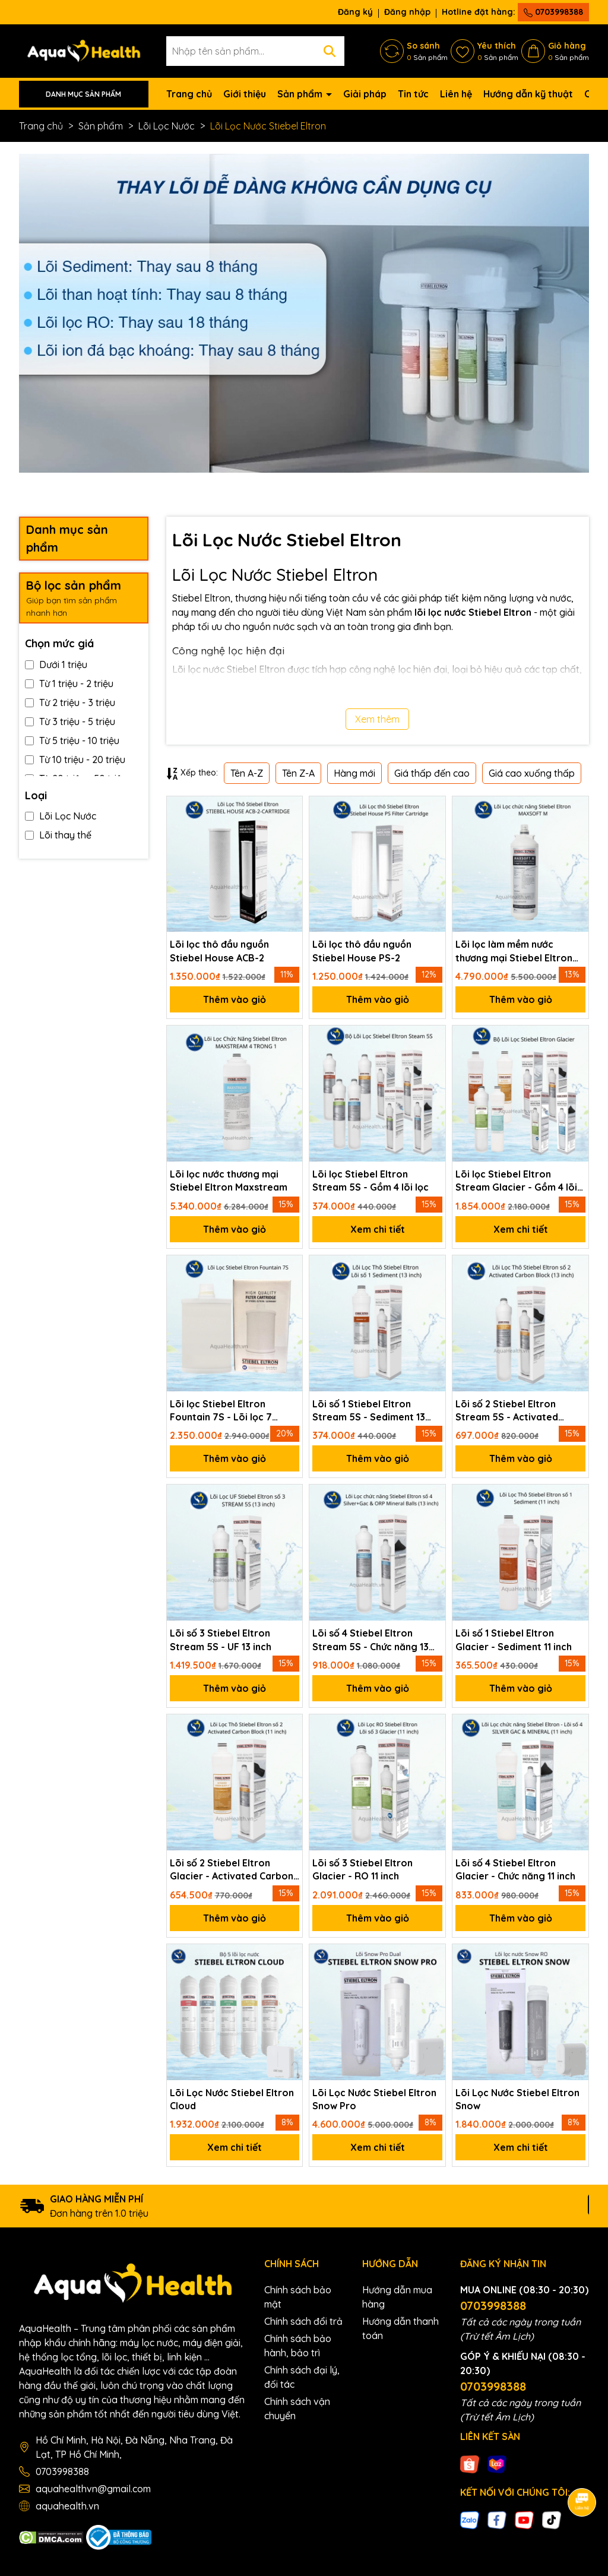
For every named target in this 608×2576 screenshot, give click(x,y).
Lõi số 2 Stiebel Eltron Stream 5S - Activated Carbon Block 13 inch (506, 1411)
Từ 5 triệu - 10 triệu (72, 740)
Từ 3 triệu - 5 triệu (70, 721)
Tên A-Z (246, 773)
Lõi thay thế (58, 835)
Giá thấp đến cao (432, 773)
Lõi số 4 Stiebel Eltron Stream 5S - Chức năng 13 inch (370, 1640)
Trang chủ (189, 94)
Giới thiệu (244, 94)
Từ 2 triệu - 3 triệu (70, 702)
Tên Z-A (298, 773)
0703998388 (553, 12)
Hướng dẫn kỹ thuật (528, 94)
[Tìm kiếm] (329, 51)
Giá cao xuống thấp (532, 773)
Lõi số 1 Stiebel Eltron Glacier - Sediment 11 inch (513, 1639)
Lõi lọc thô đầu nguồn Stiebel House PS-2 (361, 950)
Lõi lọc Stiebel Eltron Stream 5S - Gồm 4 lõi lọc (370, 1180)
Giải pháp (365, 94)
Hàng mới (354, 773)
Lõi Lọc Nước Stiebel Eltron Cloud (232, 2099)
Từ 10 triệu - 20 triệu (75, 759)
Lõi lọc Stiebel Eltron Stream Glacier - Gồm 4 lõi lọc (516, 1181)
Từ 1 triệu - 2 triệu (69, 683)
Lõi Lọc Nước (60, 816)
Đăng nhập (407, 12)
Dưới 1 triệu (56, 664)
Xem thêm (377, 719)
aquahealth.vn (67, 2506)
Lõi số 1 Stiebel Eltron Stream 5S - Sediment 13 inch (368, 1411)
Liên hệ (456, 94)
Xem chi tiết (377, 1229)
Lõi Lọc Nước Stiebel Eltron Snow (517, 2099)
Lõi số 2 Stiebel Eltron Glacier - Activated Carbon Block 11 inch (231, 1870)
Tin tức (413, 94)
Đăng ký (355, 12)
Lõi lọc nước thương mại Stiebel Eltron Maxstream (228, 1180)
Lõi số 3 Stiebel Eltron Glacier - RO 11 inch (362, 1869)
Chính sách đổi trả (303, 2321)
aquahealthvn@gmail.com (93, 2489)
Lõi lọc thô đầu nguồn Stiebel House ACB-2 (219, 950)
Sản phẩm (301, 94)
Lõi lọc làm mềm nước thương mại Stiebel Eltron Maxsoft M (513, 951)
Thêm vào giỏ (234, 999)
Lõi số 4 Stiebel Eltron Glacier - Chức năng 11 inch (515, 1869)
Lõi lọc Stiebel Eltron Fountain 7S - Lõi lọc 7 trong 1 (221, 1411)
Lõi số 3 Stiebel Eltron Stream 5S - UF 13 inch (220, 1639)
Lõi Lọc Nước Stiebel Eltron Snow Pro (374, 2099)
